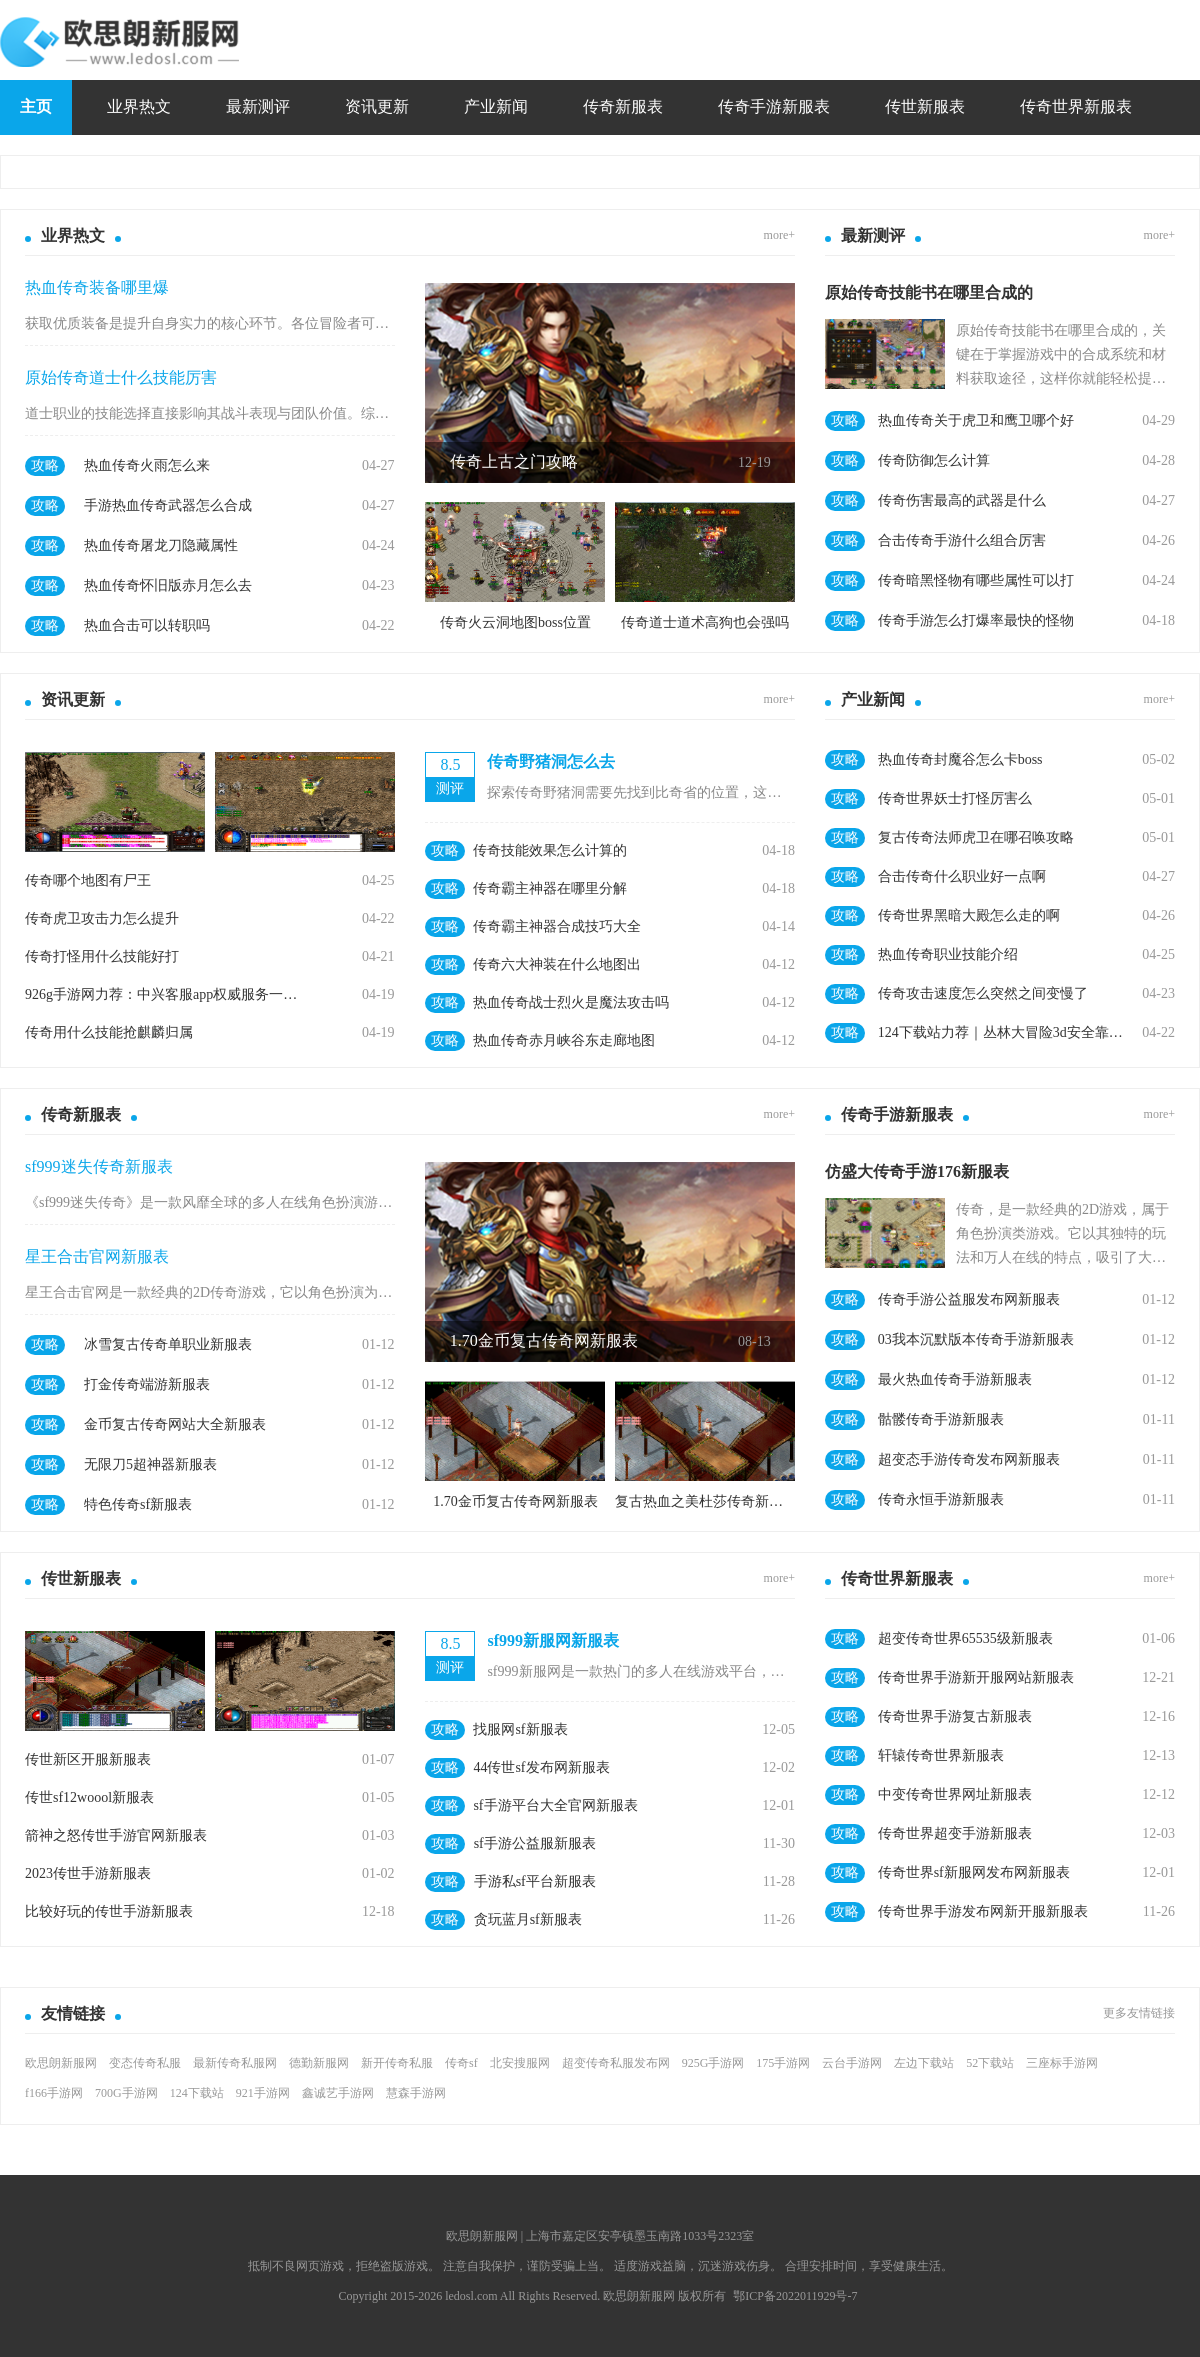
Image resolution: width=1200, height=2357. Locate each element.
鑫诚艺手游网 (338, 2093)
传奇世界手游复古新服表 (955, 1716)
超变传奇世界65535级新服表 (965, 1638)
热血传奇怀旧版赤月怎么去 (168, 585)
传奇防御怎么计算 (934, 460)
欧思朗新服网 (61, 2063)
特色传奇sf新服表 (138, 1504)
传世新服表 (925, 106)
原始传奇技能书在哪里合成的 (929, 292)
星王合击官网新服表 (97, 1256)
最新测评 (258, 106)
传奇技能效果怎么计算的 (550, 850)
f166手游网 (54, 2093)
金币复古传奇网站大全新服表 (175, 1424)
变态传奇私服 (145, 2063)
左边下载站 (924, 2063)
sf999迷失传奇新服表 (99, 1166)
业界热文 (139, 106)
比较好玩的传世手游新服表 (109, 1911)
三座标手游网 (1062, 2063)
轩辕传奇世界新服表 (941, 1755)
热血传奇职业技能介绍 (948, 954)
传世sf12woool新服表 (89, 1797)
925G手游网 (713, 2063)
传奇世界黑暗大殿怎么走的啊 (969, 915)
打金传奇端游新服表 (147, 1384)
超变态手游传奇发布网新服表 (969, 1459)
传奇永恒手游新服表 (941, 1499)
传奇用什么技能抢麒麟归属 (109, 1032)
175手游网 (783, 2063)
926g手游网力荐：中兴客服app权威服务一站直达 (165, 994)
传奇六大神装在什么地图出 (557, 964)
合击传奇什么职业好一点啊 (962, 876)
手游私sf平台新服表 (535, 1881)
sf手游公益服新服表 (535, 1843)
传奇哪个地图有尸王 (88, 880)
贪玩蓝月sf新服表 (528, 1919)
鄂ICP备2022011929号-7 (795, 2296)
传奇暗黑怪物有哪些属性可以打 (976, 580)
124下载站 (197, 2093)
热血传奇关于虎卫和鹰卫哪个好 (976, 420)
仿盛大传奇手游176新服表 (917, 1171)
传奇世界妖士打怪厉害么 (955, 798)
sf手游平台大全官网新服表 (555, 1805)
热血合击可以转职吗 (147, 625)
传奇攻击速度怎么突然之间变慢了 (983, 993)
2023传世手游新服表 (88, 1873)
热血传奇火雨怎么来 (147, 465)
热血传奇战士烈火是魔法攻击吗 (571, 1002)
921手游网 (263, 2093)
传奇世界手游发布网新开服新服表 (983, 1911)
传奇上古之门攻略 (514, 461)
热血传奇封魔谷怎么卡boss (960, 759)
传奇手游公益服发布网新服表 (969, 1299)
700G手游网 (126, 2093)
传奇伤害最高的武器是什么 (962, 500)
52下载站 (990, 2063)
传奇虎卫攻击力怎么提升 (102, 918)
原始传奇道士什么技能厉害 (121, 377)
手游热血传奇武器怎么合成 (168, 505)
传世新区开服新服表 (88, 1759)
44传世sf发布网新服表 (541, 1767)
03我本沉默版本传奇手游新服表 (976, 1339)
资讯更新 (377, 106)
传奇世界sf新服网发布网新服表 (974, 1872)
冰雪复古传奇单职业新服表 (168, 1344)
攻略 (45, 465)
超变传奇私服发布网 (616, 2063)
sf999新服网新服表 (553, 1640)
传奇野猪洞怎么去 (551, 761)
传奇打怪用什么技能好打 (102, 956)
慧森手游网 (416, 2093)
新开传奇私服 (397, 2063)
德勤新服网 (319, 2063)
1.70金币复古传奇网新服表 (544, 1340)
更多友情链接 (1139, 2013)
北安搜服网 (520, 2063)
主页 (36, 106)
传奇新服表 (623, 106)
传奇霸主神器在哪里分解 (550, 888)
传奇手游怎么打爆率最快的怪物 (976, 620)
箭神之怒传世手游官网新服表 (116, 1835)
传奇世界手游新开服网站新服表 (976, 1677)
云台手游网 (852, 2063)
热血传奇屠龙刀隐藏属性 (161, 545)
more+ (779, 235)
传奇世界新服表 (1076, 106)
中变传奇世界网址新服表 (955, 1794)
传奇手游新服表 (774, 106)
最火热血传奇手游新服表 (955, 1379)
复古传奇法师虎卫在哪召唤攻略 (976, 837)
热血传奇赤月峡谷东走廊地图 (564, 1040)
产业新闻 (496, 106)
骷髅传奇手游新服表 (941, 1419)
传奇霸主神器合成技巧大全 (557, 926)
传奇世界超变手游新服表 (955, 1833)
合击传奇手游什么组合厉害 (962, 540)
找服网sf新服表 (520, 1729)
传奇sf (461, 2063)
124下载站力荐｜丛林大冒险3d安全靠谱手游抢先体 (1004, 1032)
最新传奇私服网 (235, 2063)
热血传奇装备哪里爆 (97, 287)
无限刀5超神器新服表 (150, 1464)
